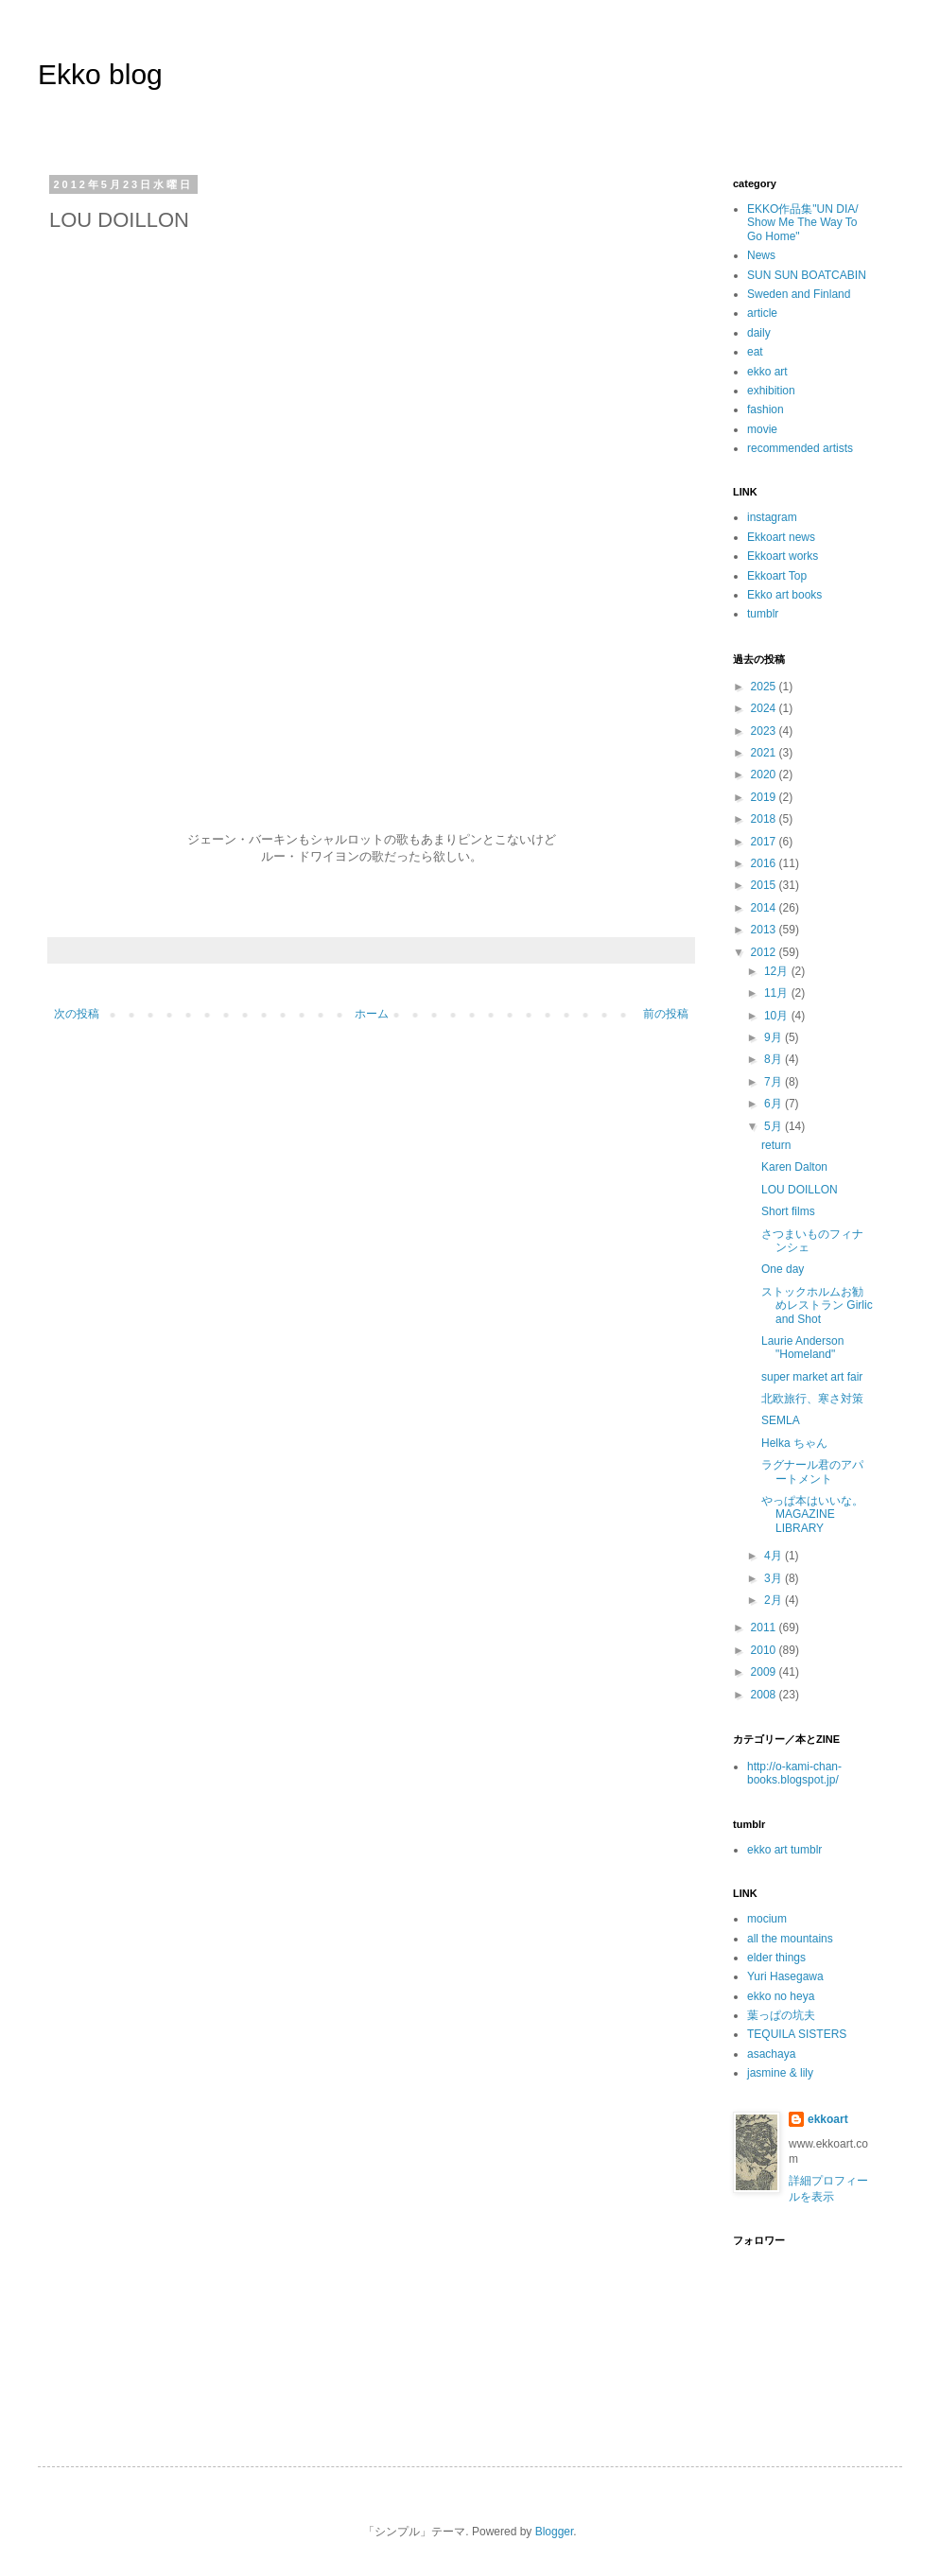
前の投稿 (665, 1013)
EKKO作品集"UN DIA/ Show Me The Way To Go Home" (803, 222)
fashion (765, 409)
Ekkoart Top (777, 576)
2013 (765, 929)
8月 (774, 1059)
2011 (765, 1627)
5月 (774, 1126)
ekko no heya (780, 1996)
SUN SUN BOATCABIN (806, 275)
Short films (788, 1211)
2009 (765, 1672)
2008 (765, 1694)
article (762, 313)
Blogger (554, 2531)
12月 (778, 971)
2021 (765, 752)
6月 (774, 1103)
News (761, 255)
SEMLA (780, 1420)
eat (755, 351)
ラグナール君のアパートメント (812, 1471)
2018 (765, 819)
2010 (765, 1650)
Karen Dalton (794, 1167)
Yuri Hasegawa (785, 1976)
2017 (765, 841)
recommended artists (800, 448)
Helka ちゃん (794, 1443)
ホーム (372, 1013)
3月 (774, 1578)
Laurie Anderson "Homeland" (802, 1347)
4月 (774, 1555)
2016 (765, 863)
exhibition (771, 390)
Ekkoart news (781, 537)
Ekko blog (100, 74)
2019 (765, 797)
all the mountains (790, 1938)
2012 (765, 952)
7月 (774, 1081)
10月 (778, 1015)
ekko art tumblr (784, 1849)
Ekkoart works (782, 556)
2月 (774, 1600)
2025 (765, 686)
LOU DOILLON (799, 1189)
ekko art (767, 371)
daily (759, 332)
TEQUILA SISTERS (796, 2034)
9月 (774, 1037)
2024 (765, 708)
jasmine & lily (780, 2073)
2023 (765, 731)
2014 (765, 907)
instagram (772, 517)
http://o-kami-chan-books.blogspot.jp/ (794, 1773)
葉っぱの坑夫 (781, 2015)
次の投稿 (76, 1013)
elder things (776, 1957)
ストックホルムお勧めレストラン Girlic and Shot (817, 1305)
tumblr (762, 613)
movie (762, 429)
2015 (765, 885)
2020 (765, 774)
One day (782, 1269)
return (776, 1145)
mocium (767, 1918)
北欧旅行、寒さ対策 (812, 1398)
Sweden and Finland (798, 294)
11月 (778, 993)
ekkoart (828, 2119)
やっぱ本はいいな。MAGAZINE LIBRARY (812, 1514)
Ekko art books (784, 594)
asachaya (771, 2054)
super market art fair (811, 1377)
